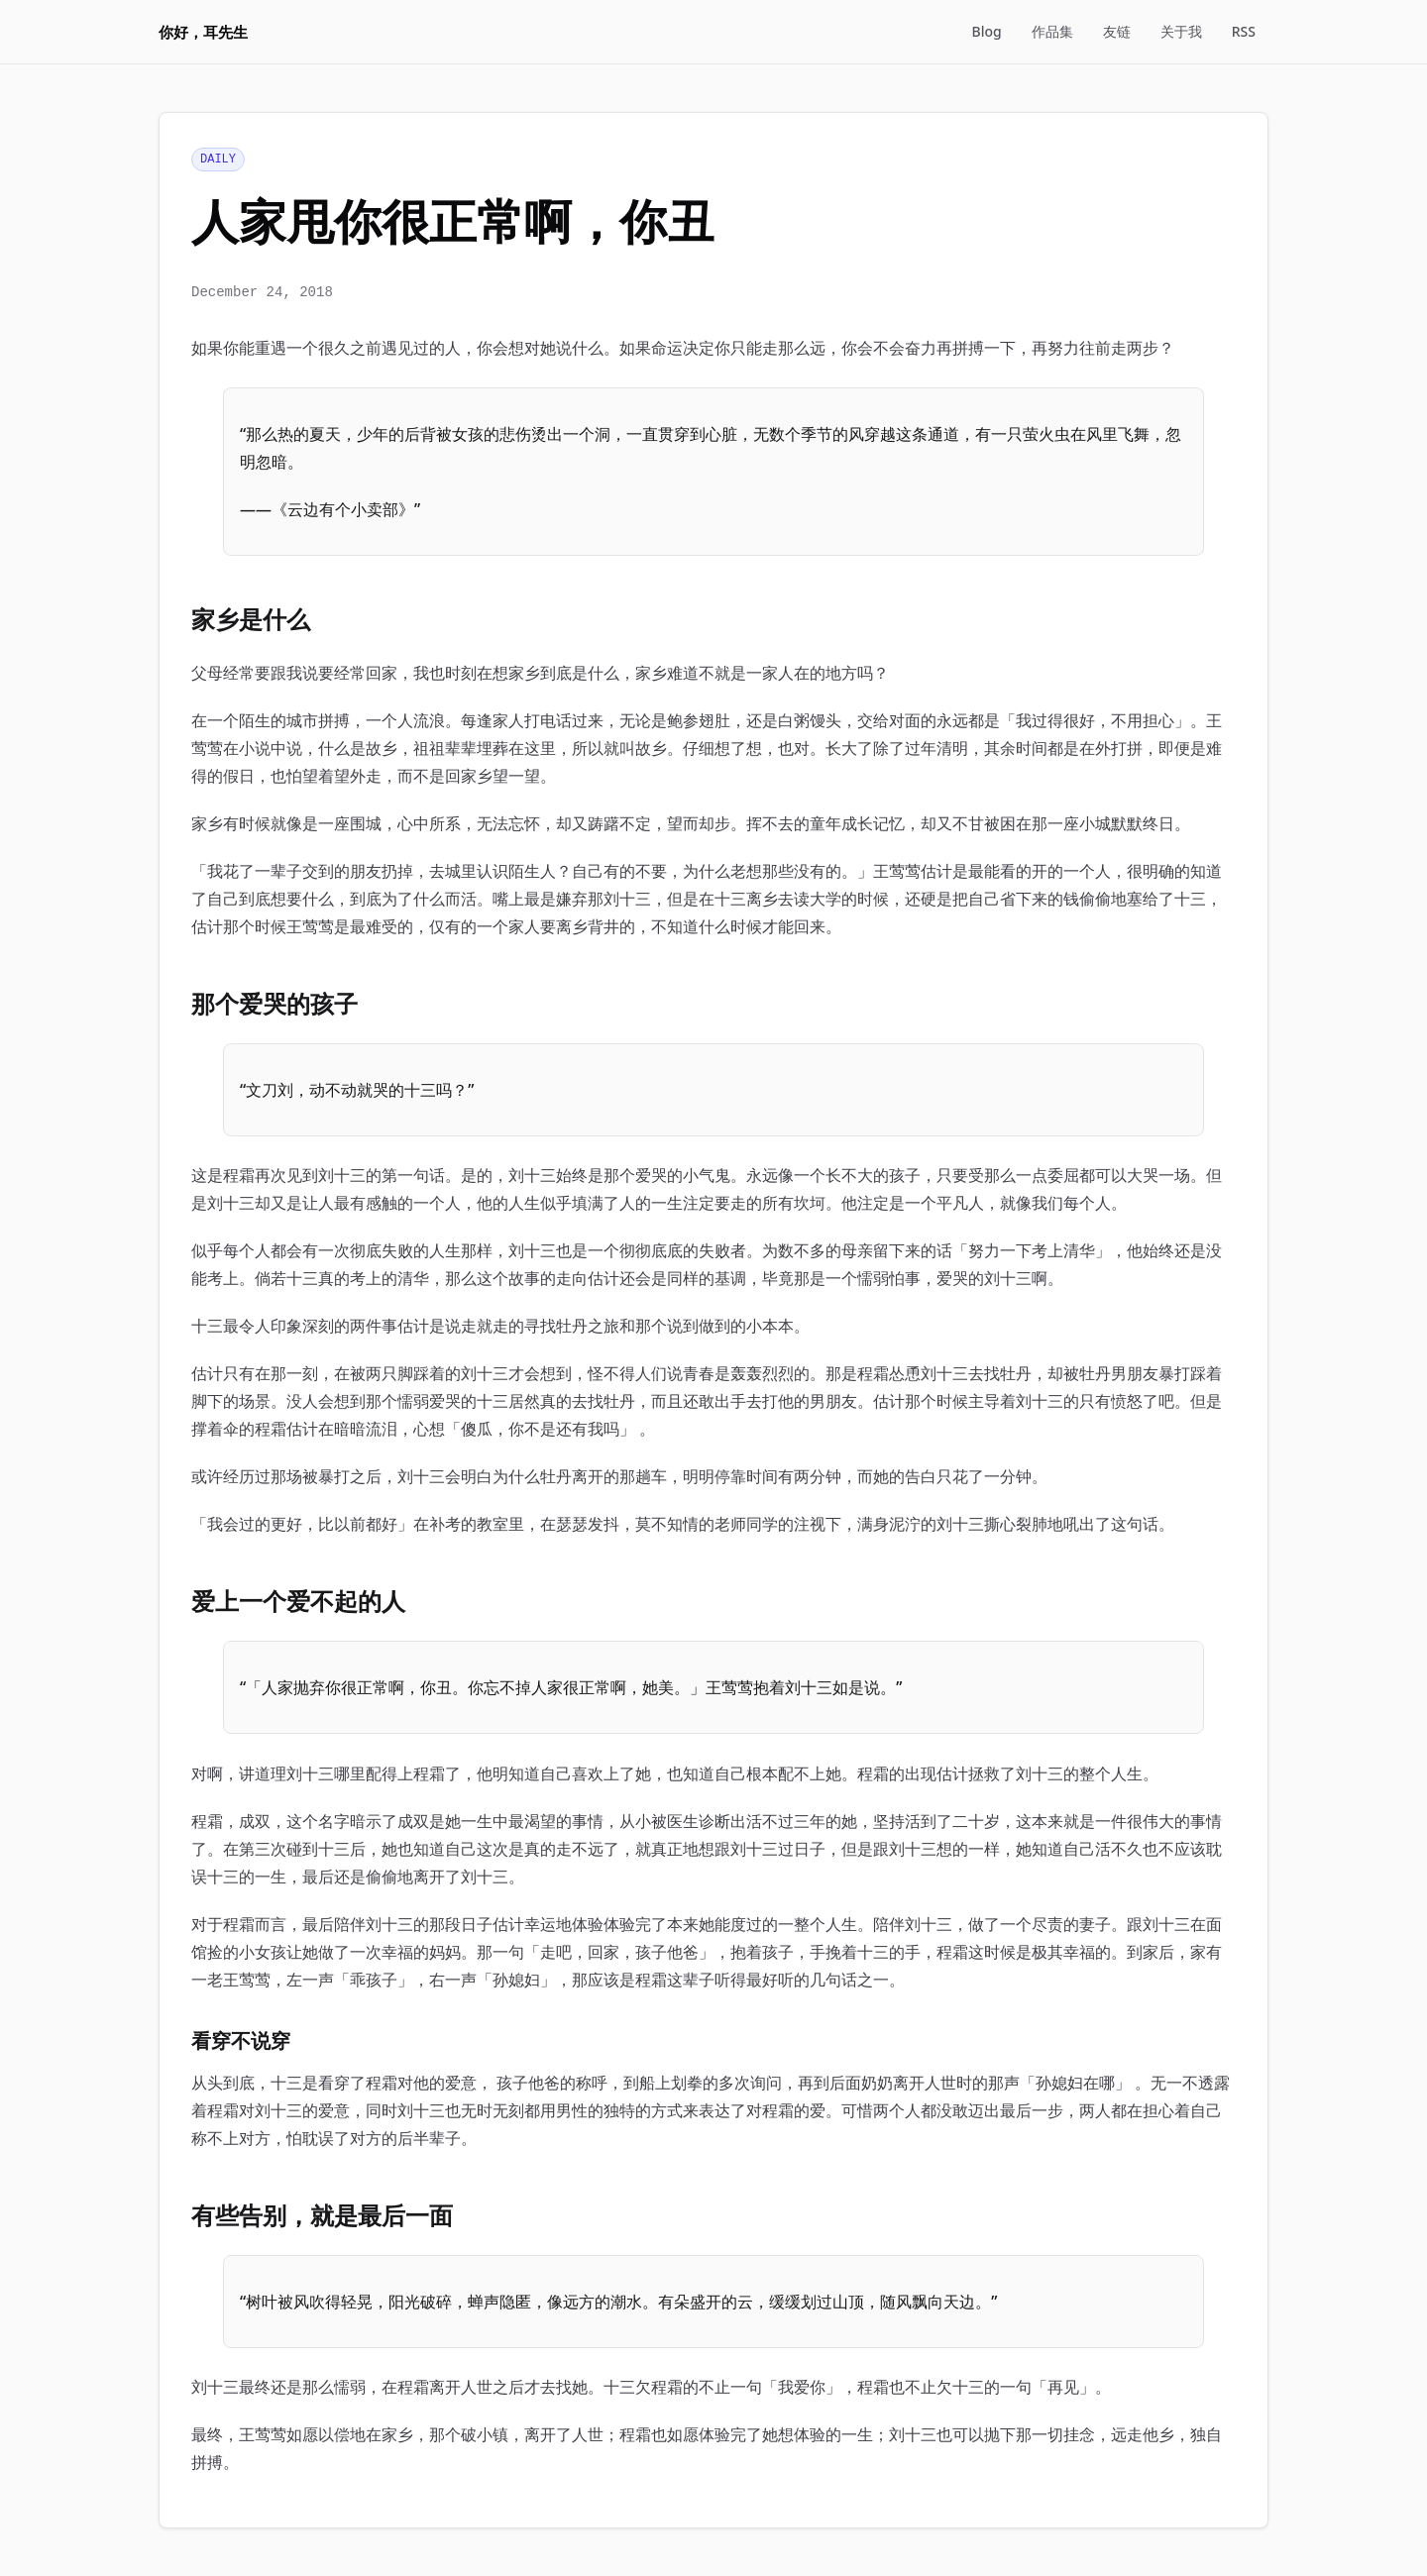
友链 (1117, 31)
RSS (1244, 31)
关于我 (1181, 31)
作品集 (1052, 31)
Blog (987, 31)
